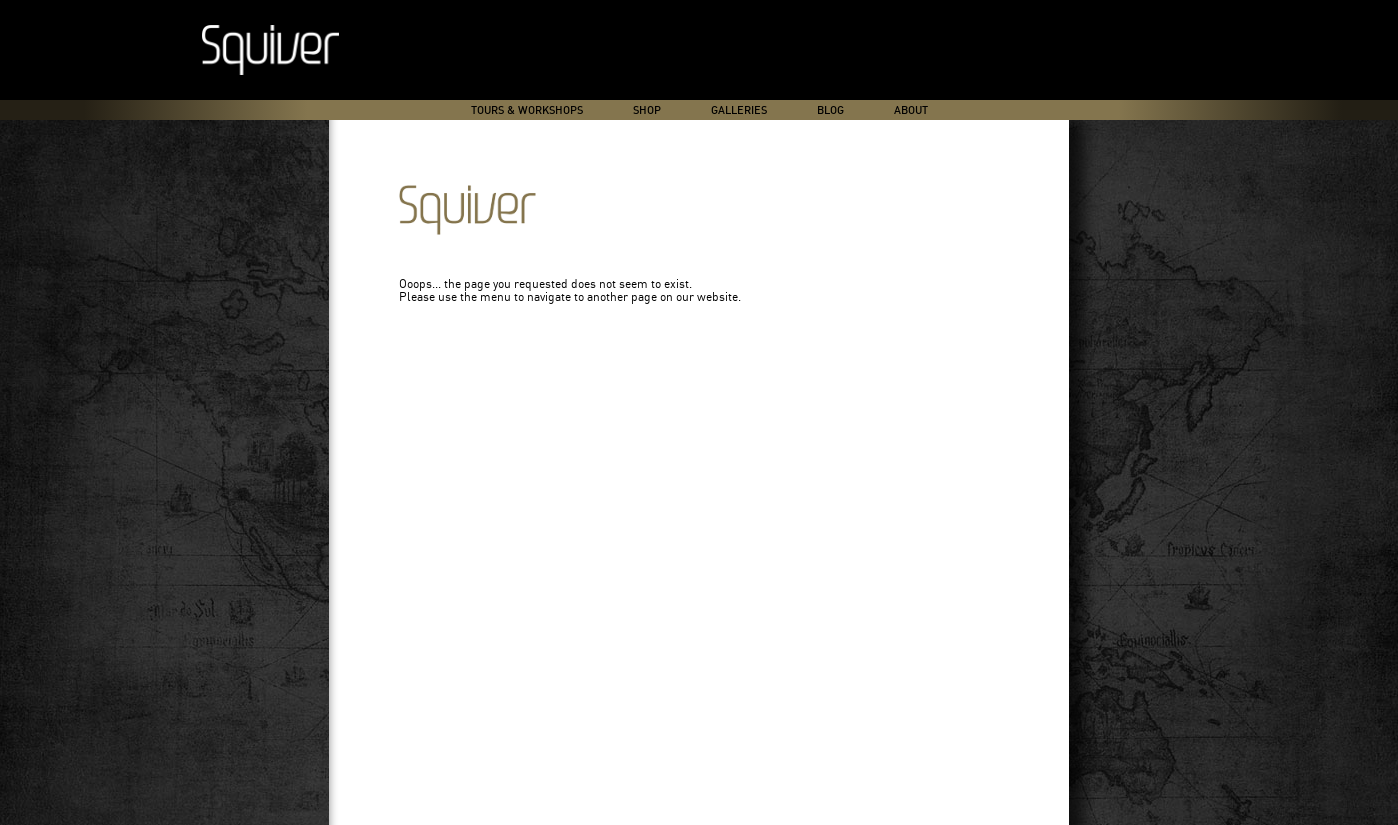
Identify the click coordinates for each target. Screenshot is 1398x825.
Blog (830, 110)
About (911, 110)
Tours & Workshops (527, 110)
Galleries (739, 110)
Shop (647, 110)
